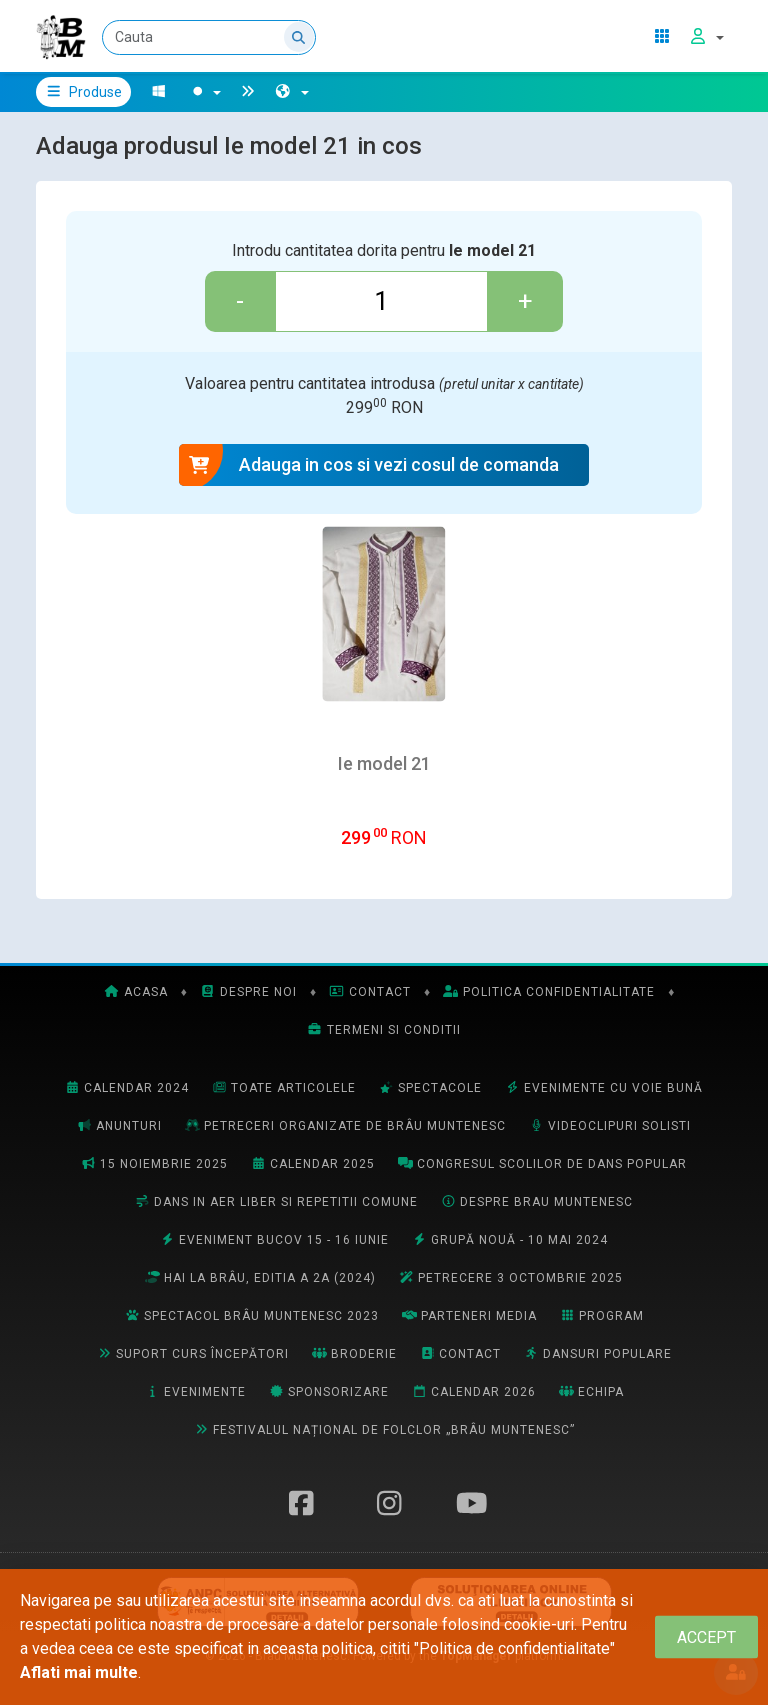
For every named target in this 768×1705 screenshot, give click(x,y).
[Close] (706, 1637)
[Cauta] (209, 37)
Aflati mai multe (79, 1672)
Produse (83, 92)
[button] (291, 92)
